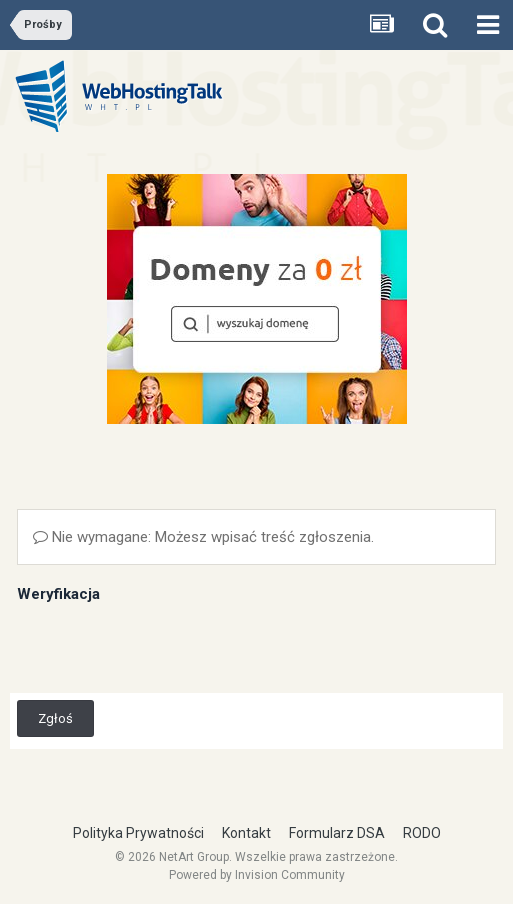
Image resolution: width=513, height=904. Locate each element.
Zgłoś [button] (55, 718)
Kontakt (246, 833)
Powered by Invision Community (257, 875)
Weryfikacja (58, 594)
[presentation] (169, 647)
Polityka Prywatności (138, 833)
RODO (422, 833)
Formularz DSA (337, 833)
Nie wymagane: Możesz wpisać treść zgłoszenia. (203, 537)
